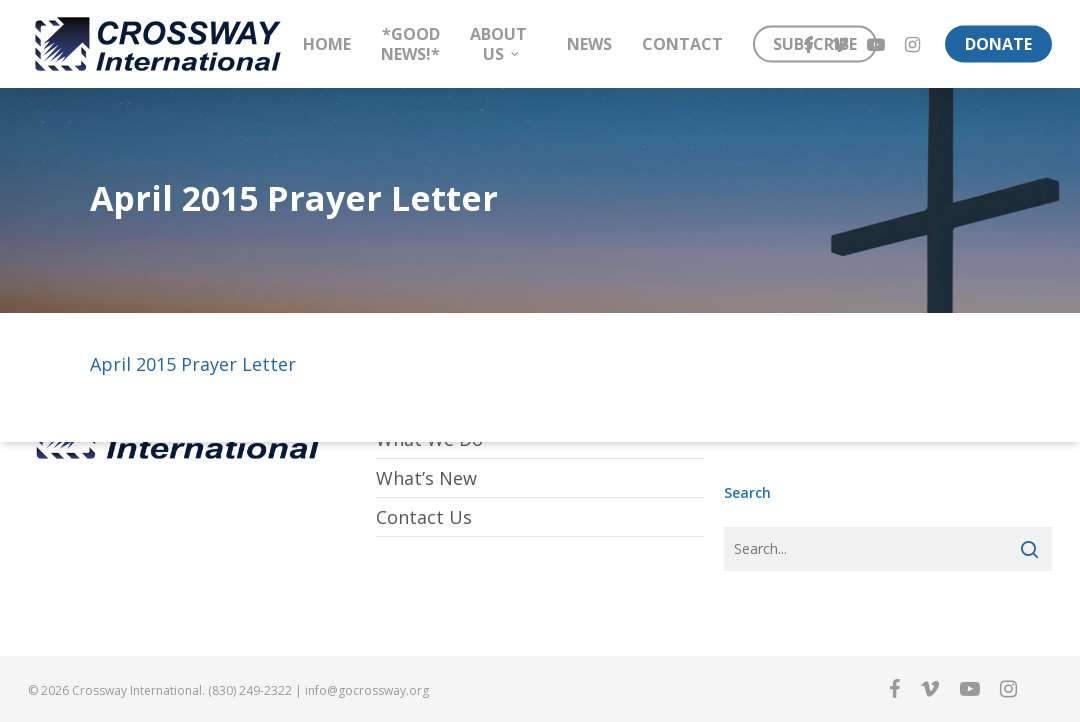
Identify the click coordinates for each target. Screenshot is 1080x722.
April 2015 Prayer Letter (193, 364)
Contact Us (424, 517)
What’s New (426, 478)
